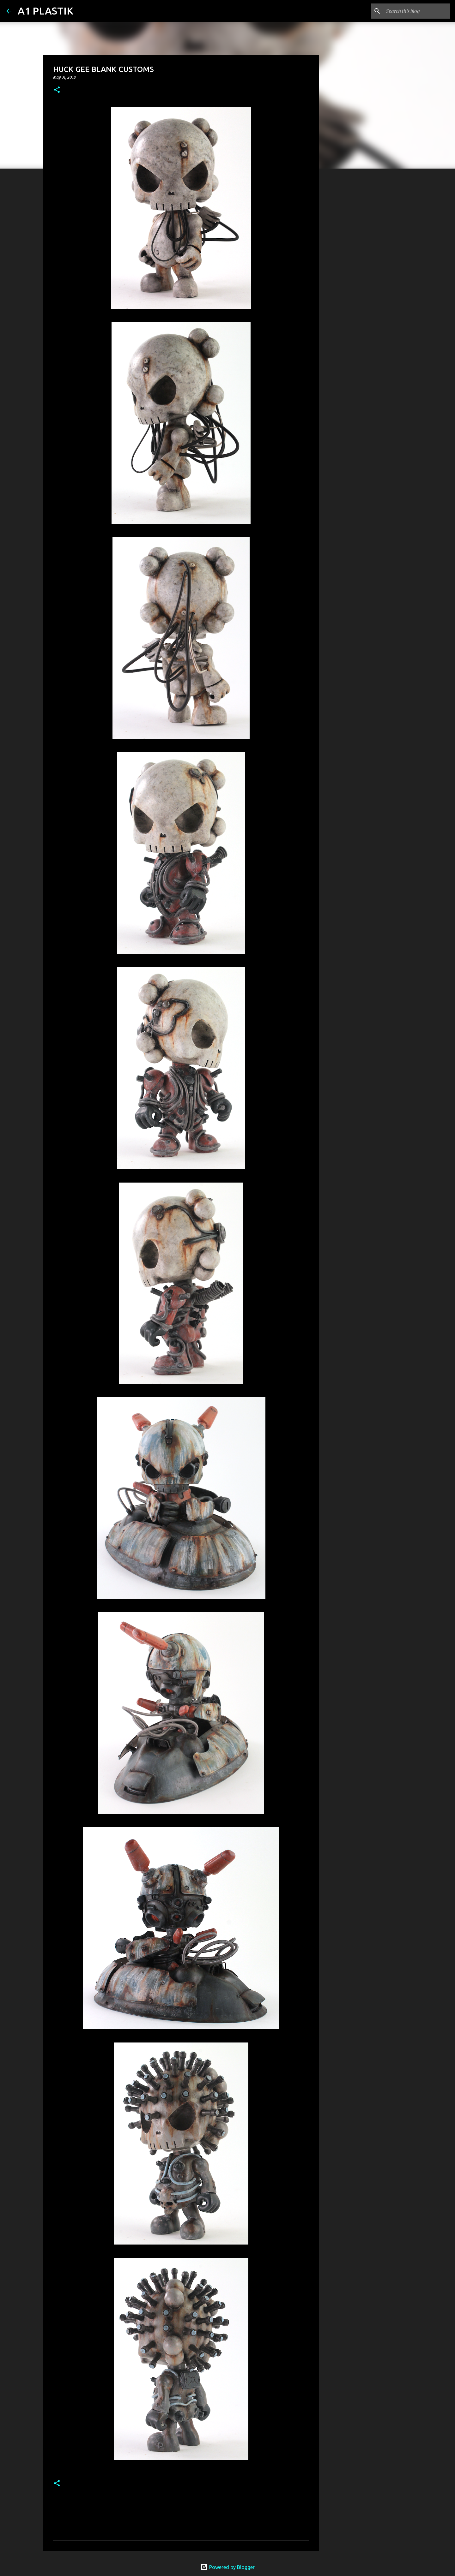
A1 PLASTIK (45, 10)
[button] (57, 90)
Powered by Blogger (227, 2567)
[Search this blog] (417, 11)
